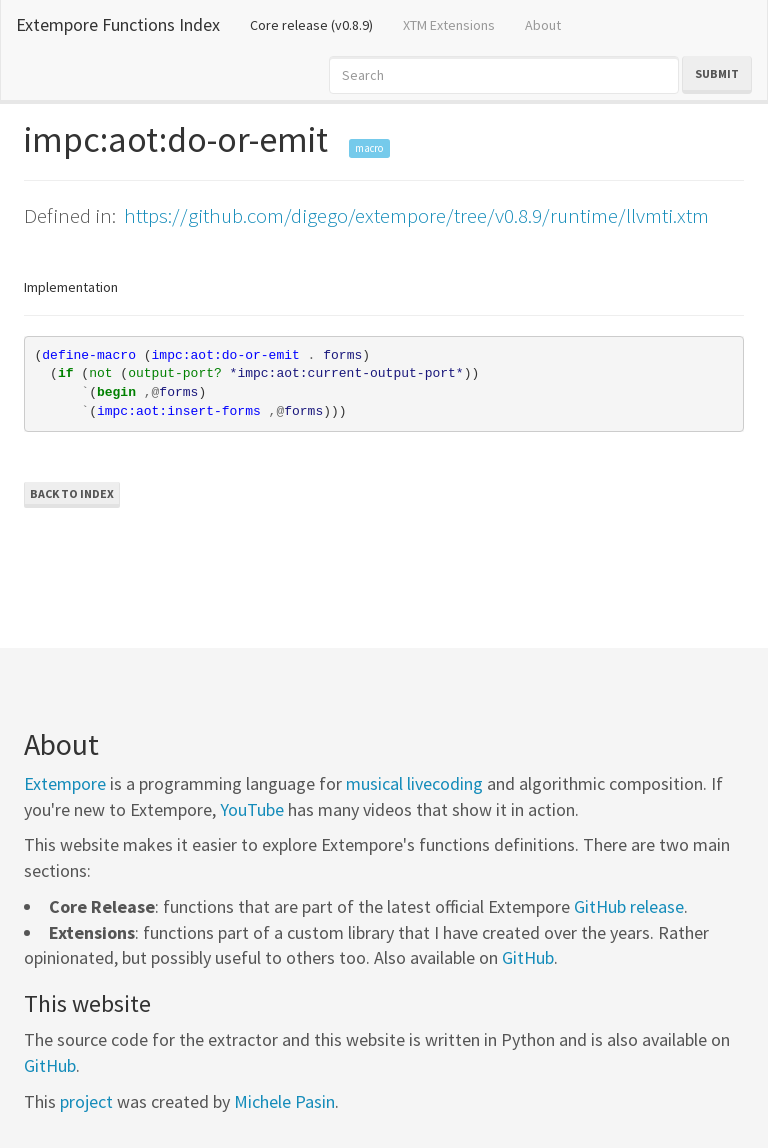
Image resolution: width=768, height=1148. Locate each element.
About (543, 25)
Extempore (65, 783)
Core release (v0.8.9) (319, 24)
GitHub (528, 957)
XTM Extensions (449, 25)
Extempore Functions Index (118, 24)
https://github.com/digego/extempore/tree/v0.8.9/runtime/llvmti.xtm (416, 215)
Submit (717, 73)
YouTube (252, 809)
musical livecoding (414, 783)
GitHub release (629, 906)
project (86, 1101)
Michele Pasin (284, 1101)
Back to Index (72, 493)
